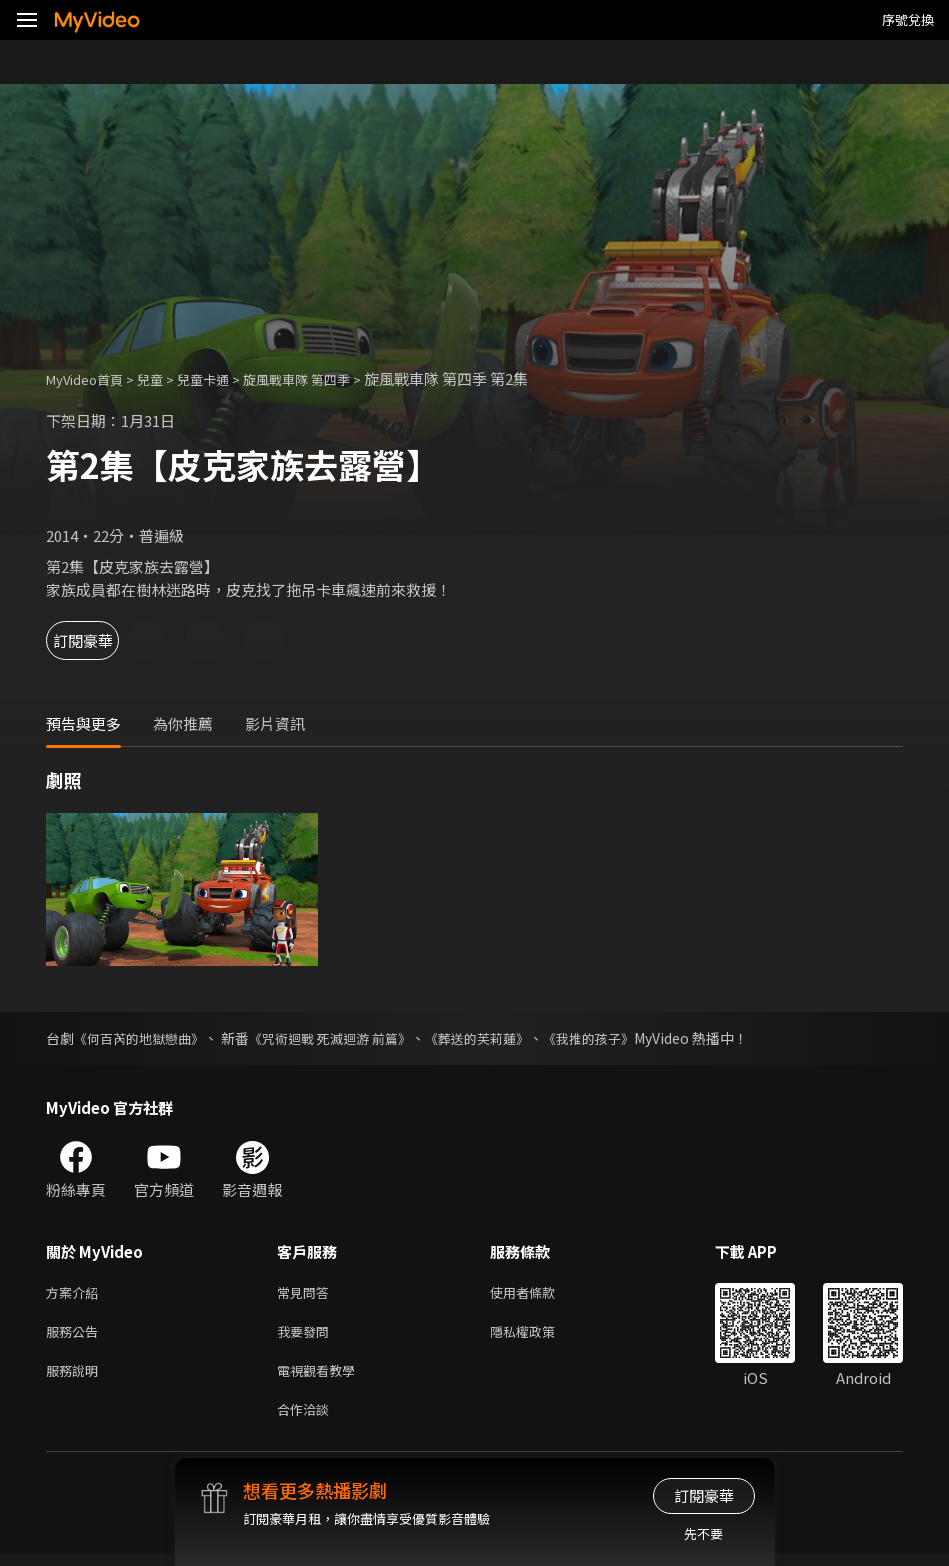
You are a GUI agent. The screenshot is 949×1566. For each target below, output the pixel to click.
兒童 (166, 378)
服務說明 (76, 1377)
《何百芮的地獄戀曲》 (144, 1038)
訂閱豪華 (101, 640)
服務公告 (76, 1335)
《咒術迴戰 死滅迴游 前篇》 (346, 1038)
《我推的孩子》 (622, 1038)
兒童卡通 (225, 378)
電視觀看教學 (322, 1377)
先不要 (703, 1533)
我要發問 (307, 1335)
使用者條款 (539, 1293)
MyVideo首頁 (91, 378)
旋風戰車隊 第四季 (330, 378)
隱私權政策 (539, 1335)
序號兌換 (908, 19)
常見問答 (307, 1293)
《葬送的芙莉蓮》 (503, 1038)
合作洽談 (307, 1419)
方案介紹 (76, 1293)
